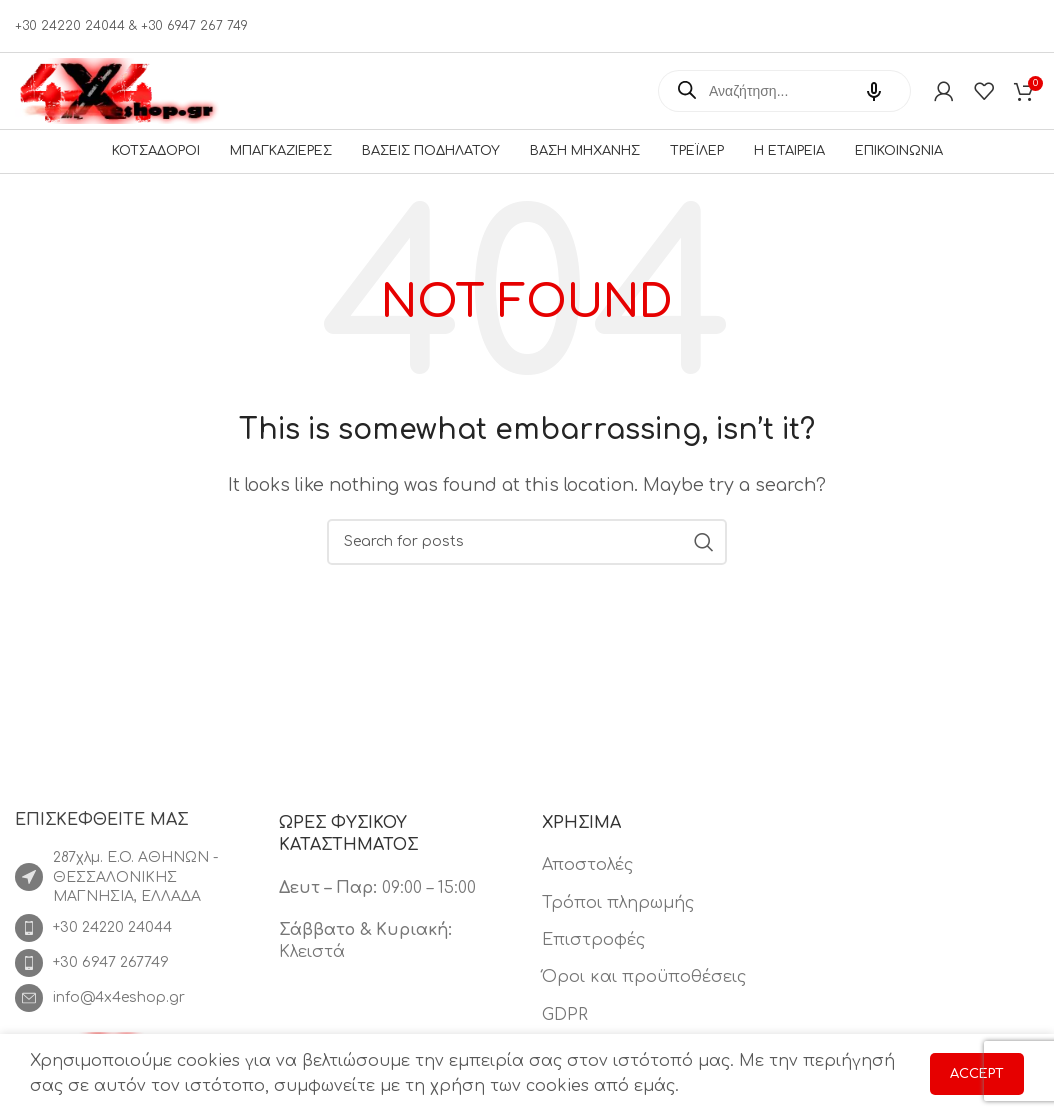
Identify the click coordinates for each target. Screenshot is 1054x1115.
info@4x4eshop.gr (119, 1015)
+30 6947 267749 (111, 980)
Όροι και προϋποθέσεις (644, 996)
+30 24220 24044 (112, 945)
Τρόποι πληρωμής (618, 921)
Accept (977, 1074)
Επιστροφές (593, 959)
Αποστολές (587, 884)
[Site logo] (120, 90)
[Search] (527, 560)
